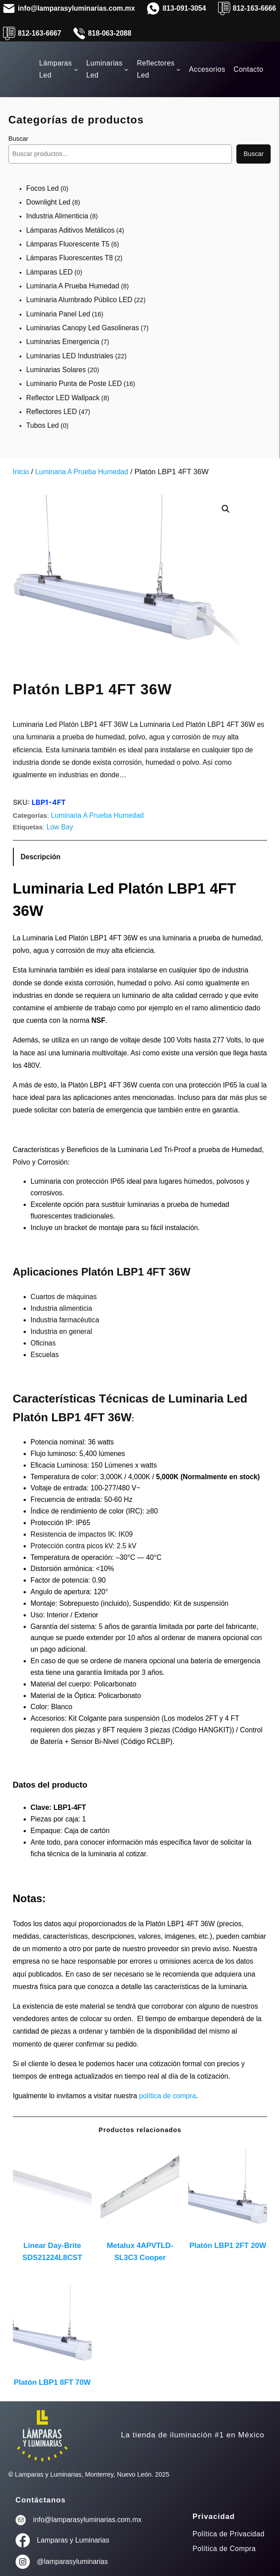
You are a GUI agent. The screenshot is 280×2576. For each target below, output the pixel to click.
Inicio (21, 472)
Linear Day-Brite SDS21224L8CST (52, 2251)
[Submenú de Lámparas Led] (76, 69)
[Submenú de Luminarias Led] (126, 69)
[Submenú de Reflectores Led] (178, 69)
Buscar (18, 138)
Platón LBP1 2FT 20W (227, 2245)
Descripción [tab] (40, 857)
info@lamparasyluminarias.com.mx (87, 2519)
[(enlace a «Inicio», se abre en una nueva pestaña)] (42, 2435)
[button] (226, 509)
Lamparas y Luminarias (73, 2540)
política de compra (167, 2096)
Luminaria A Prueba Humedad (81, 472)
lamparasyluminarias (76, 2561)
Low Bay (59, 827)
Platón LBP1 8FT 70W (52, 2382)
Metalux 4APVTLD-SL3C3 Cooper (140, 2251)
